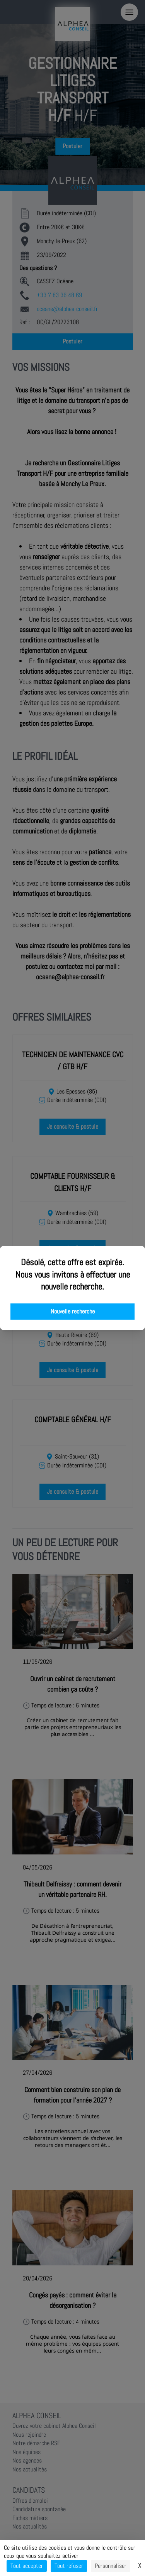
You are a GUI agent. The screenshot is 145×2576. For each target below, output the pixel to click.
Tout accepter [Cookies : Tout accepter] (26, 2566)
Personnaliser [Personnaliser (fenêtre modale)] (110, 2566)
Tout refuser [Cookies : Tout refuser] (69, 2566)
